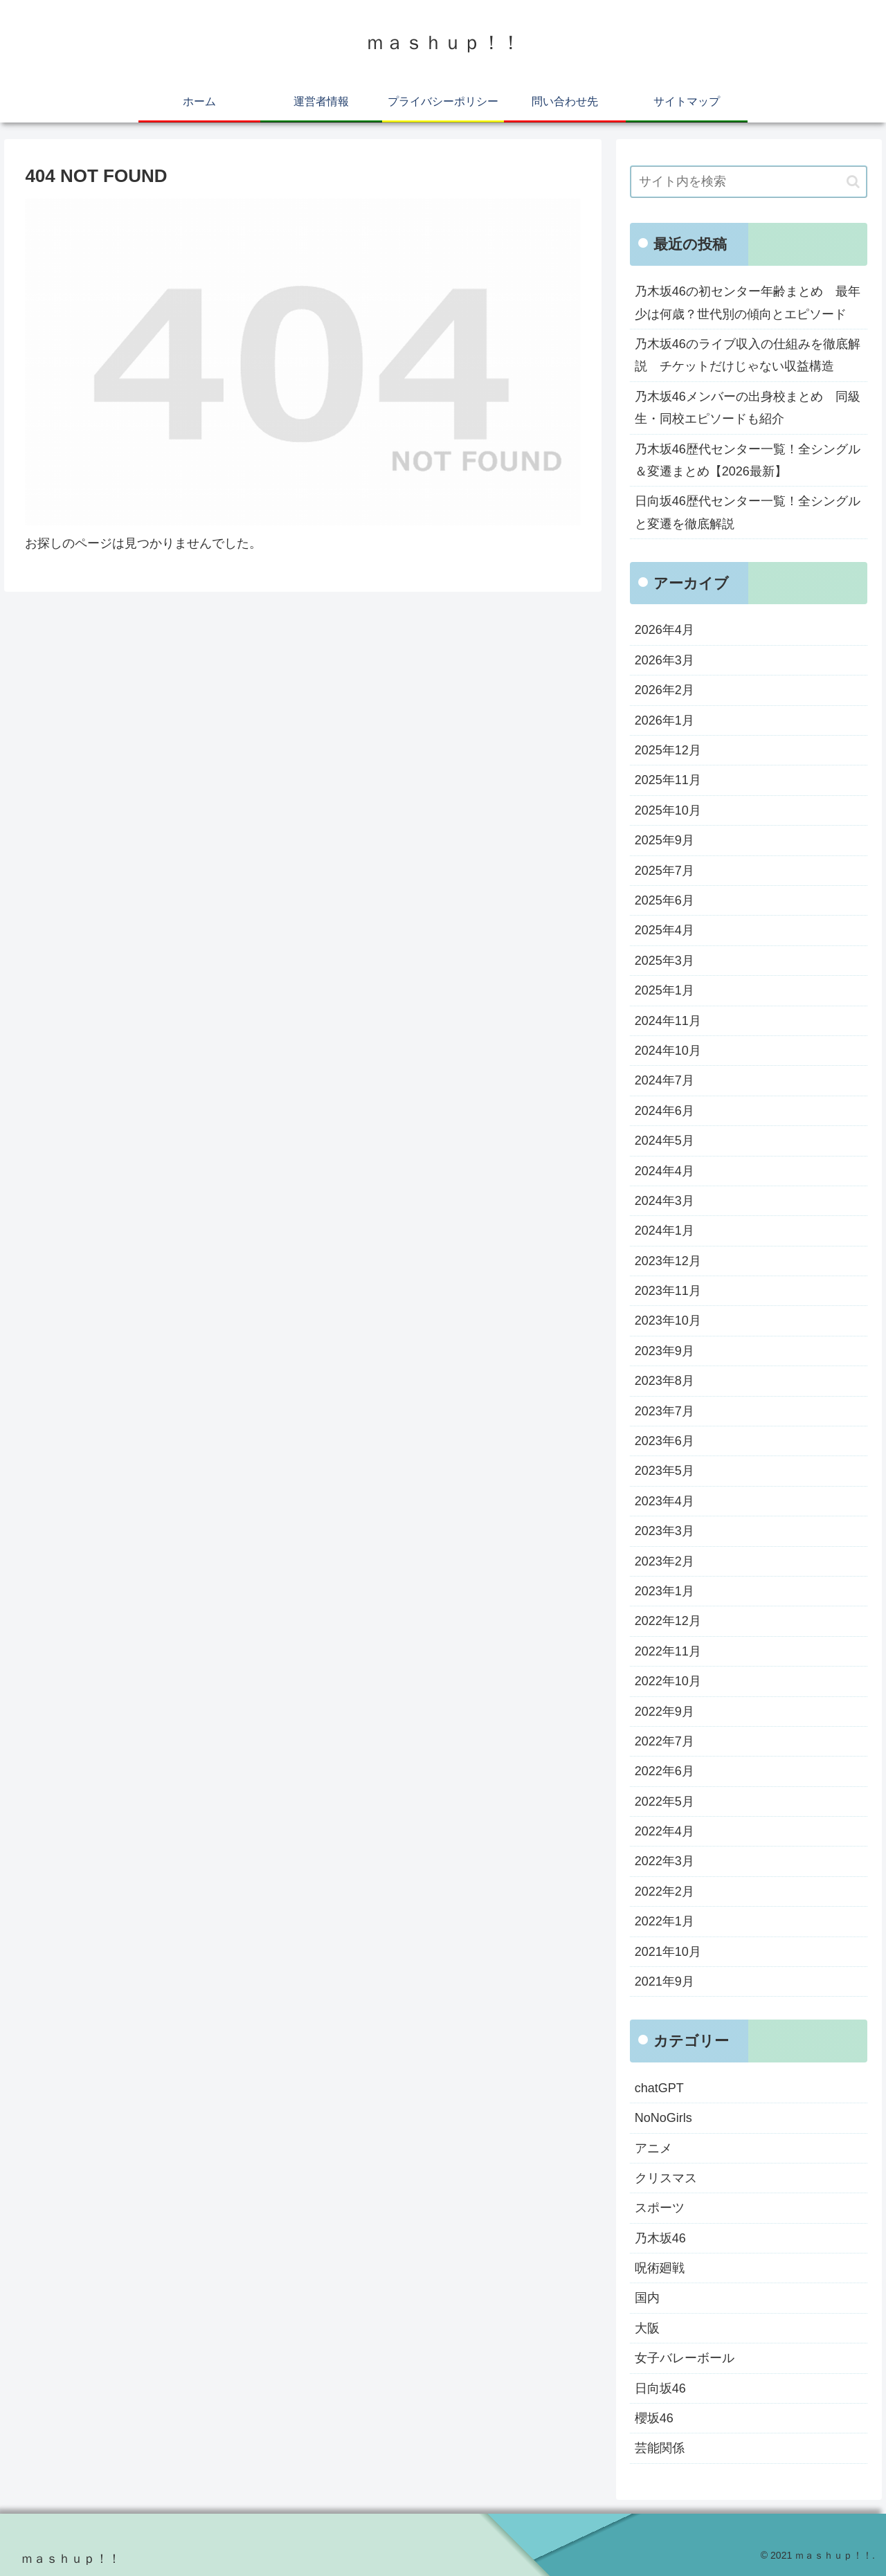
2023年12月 (668, 1261)
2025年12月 (668, 750)
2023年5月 (664, 1471)
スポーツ (660, 2208)
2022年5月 (664, 1801)
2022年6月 (664, 1771)
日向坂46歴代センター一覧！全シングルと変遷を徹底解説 (747, 512)
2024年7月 (664, 1080)
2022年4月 (664, 1831)
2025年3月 (664, 961)
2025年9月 (664, 840)
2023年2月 (664, 1561)
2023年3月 (664, 1531)
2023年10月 (668, 1320)
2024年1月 (664, 1230)
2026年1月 (664, 720)
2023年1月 (664, 1591)
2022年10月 (668, 1681)
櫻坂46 (654, 2418)
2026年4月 (664, 630)
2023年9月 (664, 1351)
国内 (647, 2298)
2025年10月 (668, 810)
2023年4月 (664, 1501)
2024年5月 (664, 1141)
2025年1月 (664, 990)
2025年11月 (668, 780)
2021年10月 (668, 1952)
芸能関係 (660, 2448)
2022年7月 (664, 1741)
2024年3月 (664, 1201)
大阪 (647, 2328)
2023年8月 (664, 1381)
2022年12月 (668, 1621)
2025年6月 (664, 900)
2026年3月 (664, 660)
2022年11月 (668, 1651)
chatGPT (659, 2088)
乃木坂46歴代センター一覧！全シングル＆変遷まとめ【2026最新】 (747, 460)
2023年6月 (664, 1441)
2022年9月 (664, 1711)
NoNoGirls (663, 2118)
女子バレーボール (684, 2358)
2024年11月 (668, 1021)
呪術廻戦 (660, 2268)
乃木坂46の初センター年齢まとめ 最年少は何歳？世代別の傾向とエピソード (747, 302)
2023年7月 (664, 1411)
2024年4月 (664, 1171)
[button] (853, 182)
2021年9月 (664, 1981)
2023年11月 (668, 1291)
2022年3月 (664, 1861)
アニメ (653, 2148)
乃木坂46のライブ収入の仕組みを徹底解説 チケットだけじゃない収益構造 (747, 355)
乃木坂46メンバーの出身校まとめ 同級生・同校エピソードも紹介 (747, 408)
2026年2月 (664, 690)
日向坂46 (660, 2388)
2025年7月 (664, 871)
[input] (749, 181)
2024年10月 (668, 1051)
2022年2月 (664, 1891)
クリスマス (666, 2178)
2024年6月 (664, 1111)
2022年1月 (664, 1921)
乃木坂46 (660, 2238)
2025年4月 (664, 930)
